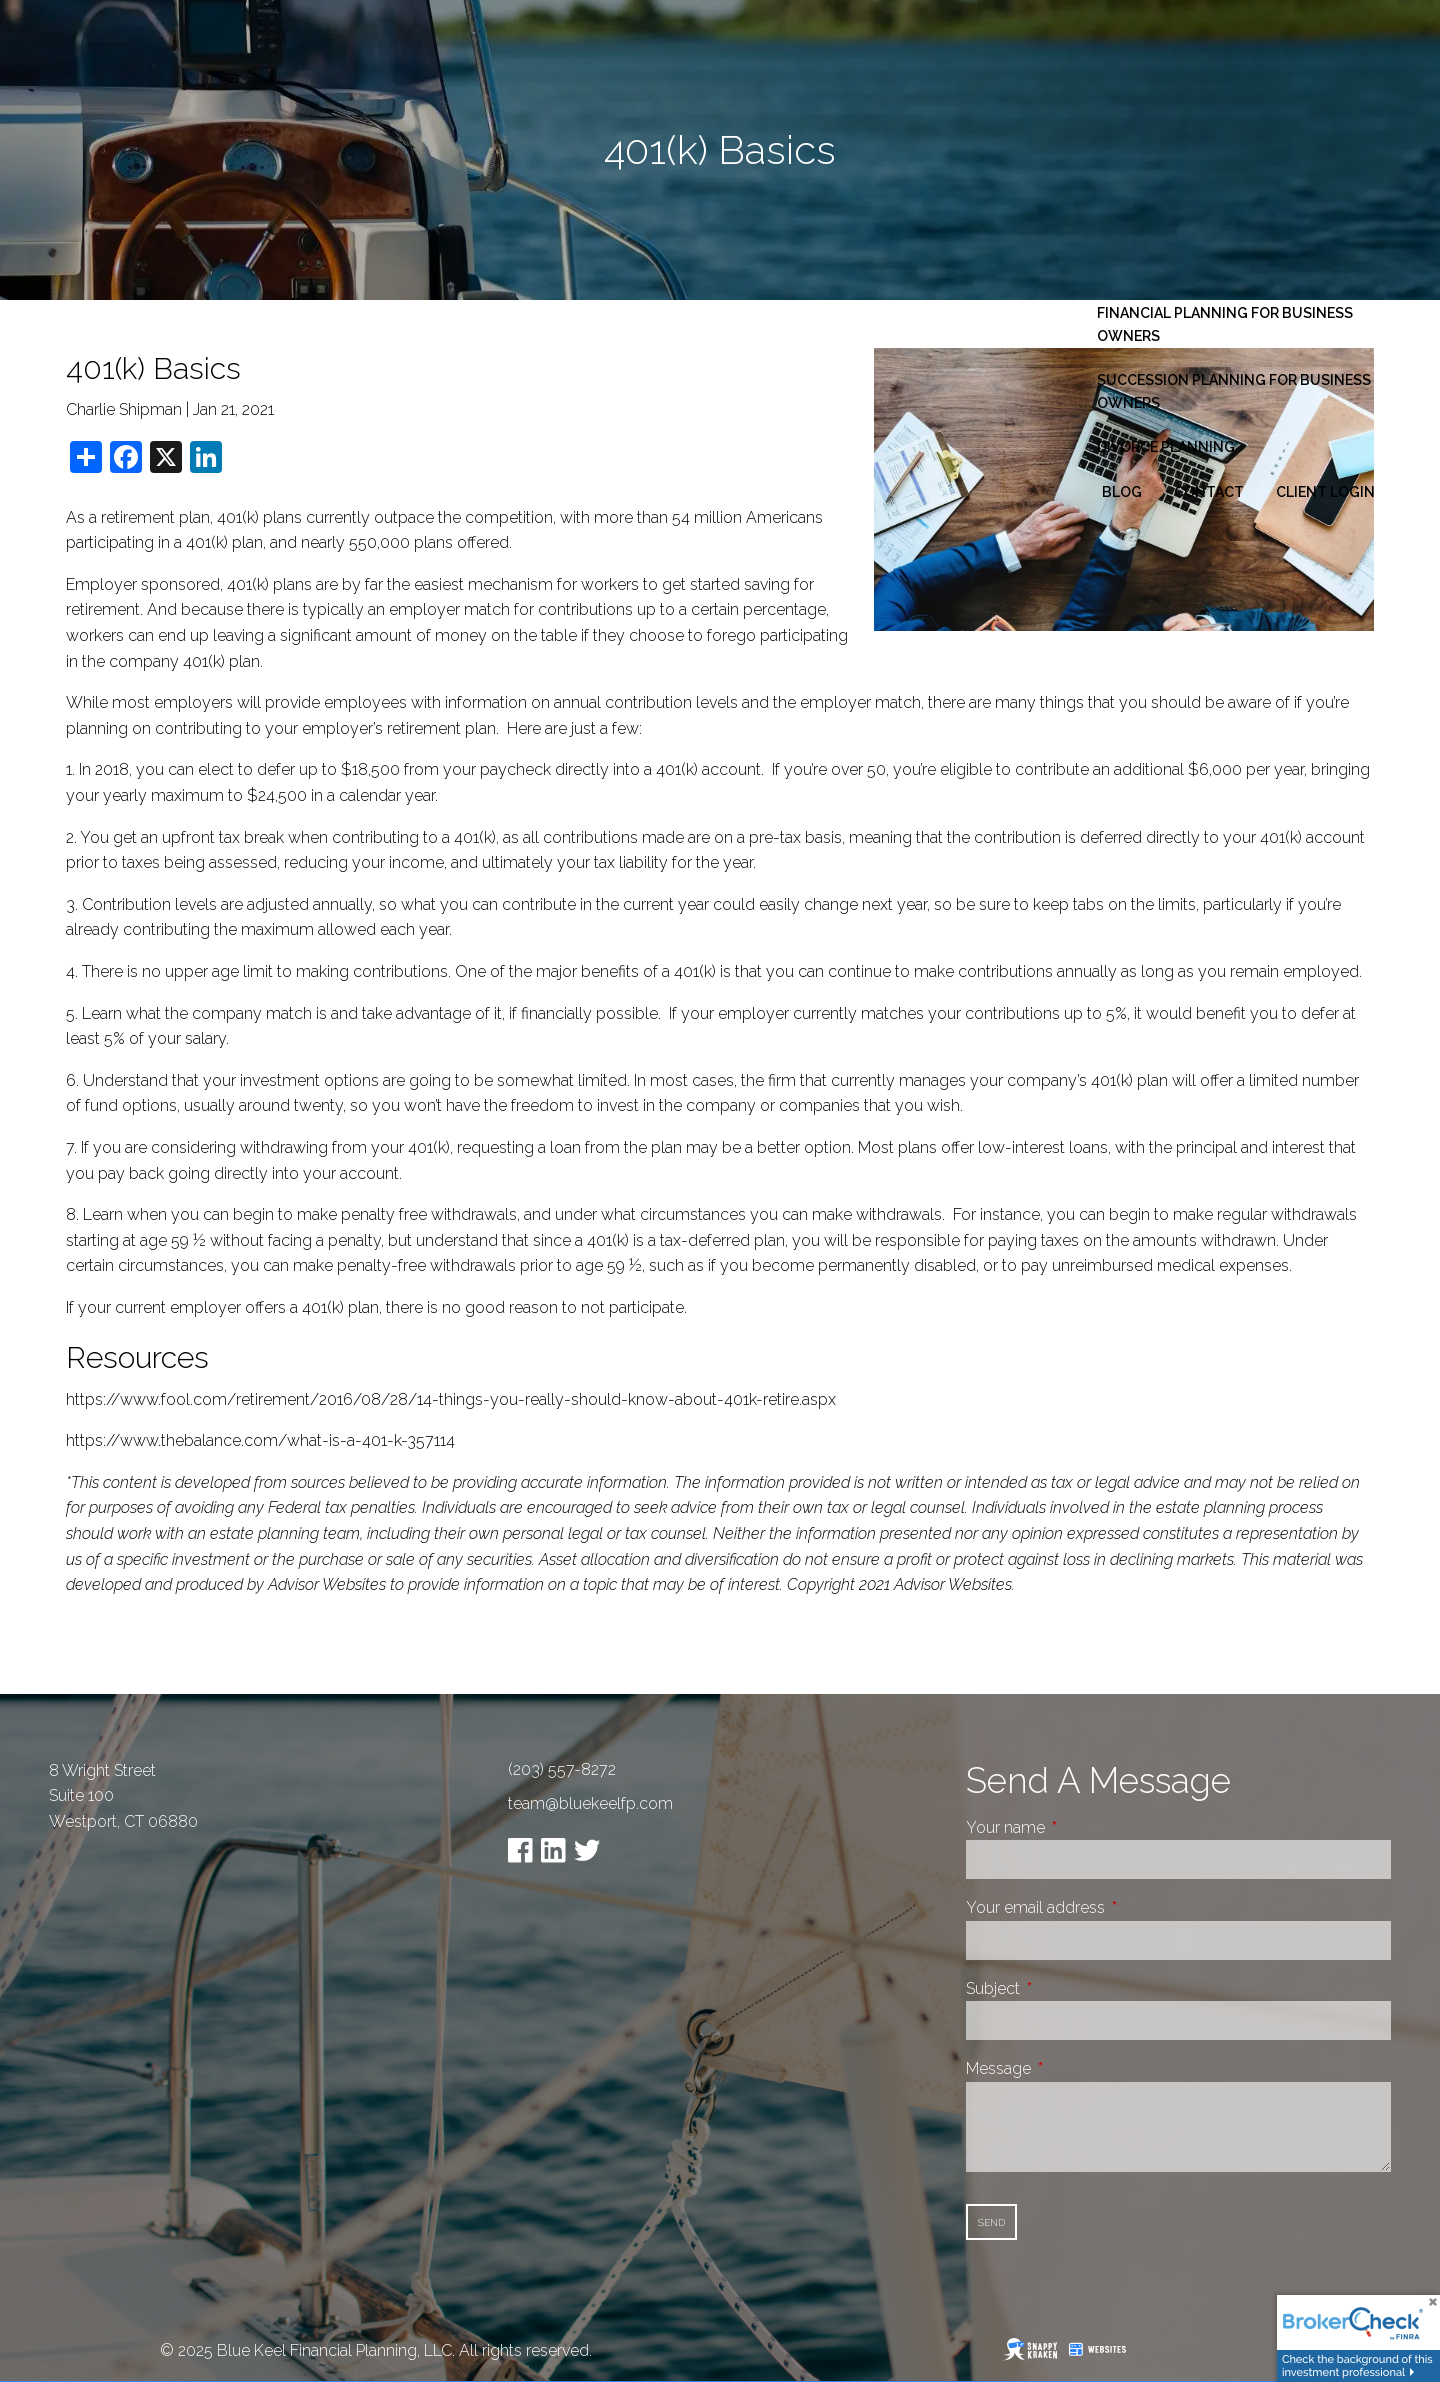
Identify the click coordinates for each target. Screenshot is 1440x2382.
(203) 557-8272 (562, 1769)
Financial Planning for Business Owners (1225, 324)
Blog (1122, 492)
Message (1073, 2068)
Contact (1209, 492)
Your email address (1110, 1907)
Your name (1080, 1827)
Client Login (1325, 492)
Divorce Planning (1166, 447)
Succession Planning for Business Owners (1234, 391)
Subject (1068, 1988)
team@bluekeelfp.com (590, 1803)
